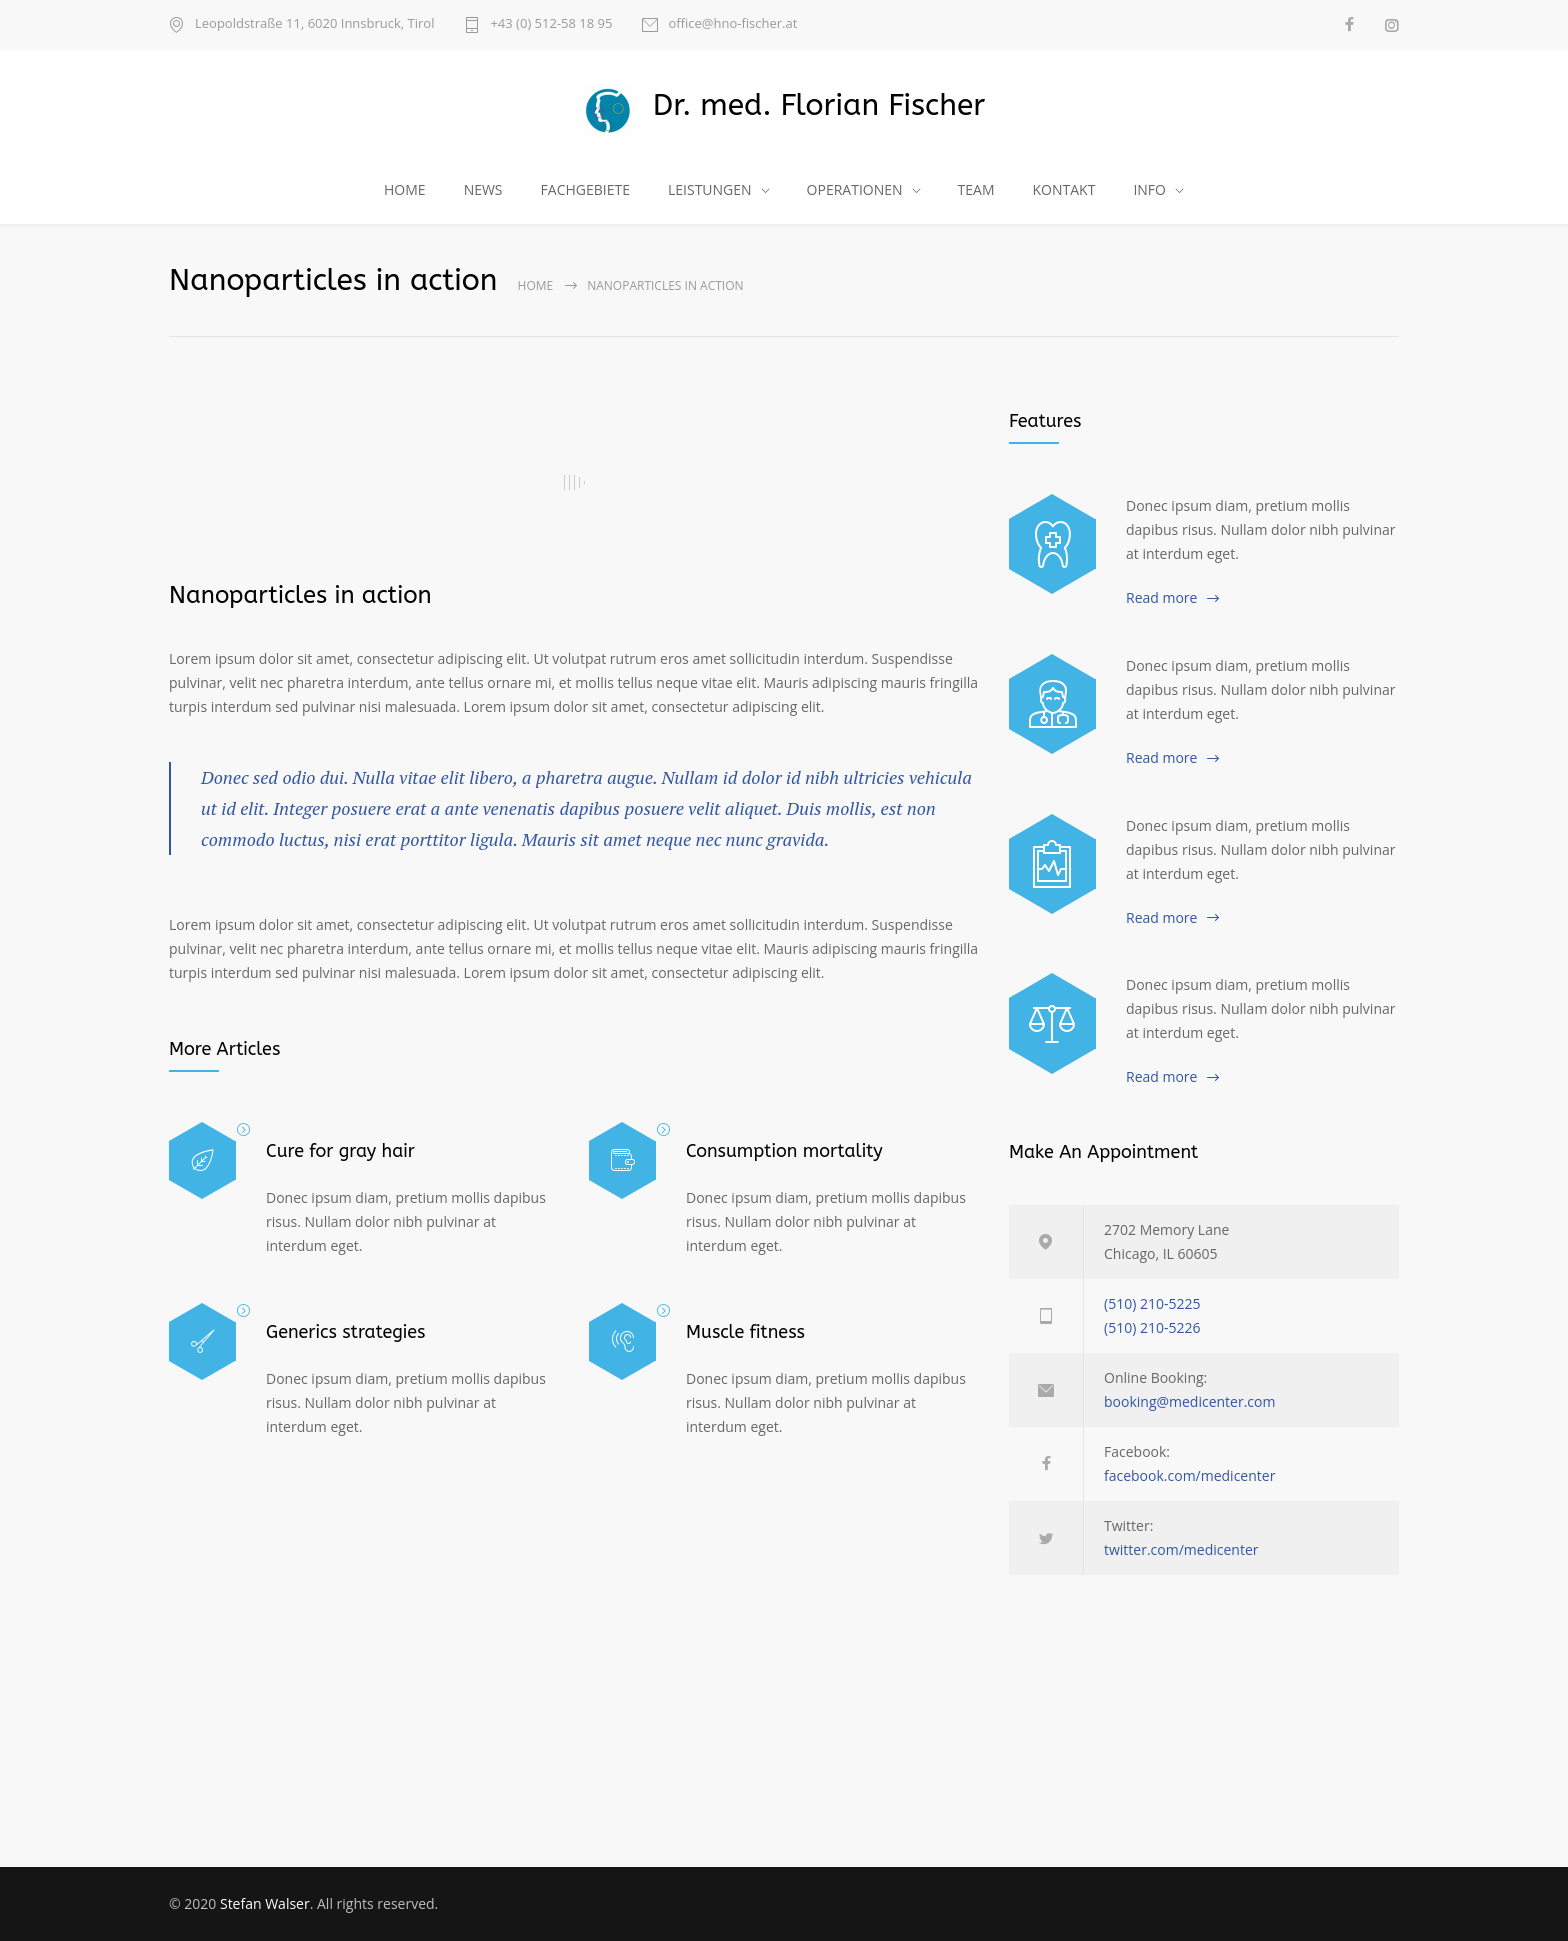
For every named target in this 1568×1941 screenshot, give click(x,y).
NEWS (483, 189)
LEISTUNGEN (710, 189)
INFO (1149, 189)
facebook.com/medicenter (1189, 1475)
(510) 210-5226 (1152, 1327)
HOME (405, 189)
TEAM (976, 189)
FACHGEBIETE (585, 189)
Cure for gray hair (340, 1151)
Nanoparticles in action (300, 595)
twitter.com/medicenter (1181, 1549)
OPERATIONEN (855, 189)
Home (536, 285)
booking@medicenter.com (1189, 1401)
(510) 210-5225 (1152, 1303)
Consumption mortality (784, 1151)
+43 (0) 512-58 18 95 (551, 24)
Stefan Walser (265, 1903)
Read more (1161, 597)
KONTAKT (1064, 189)
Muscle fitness (745, 1332)
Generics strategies (346, 1332)
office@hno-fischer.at (732, 24)
